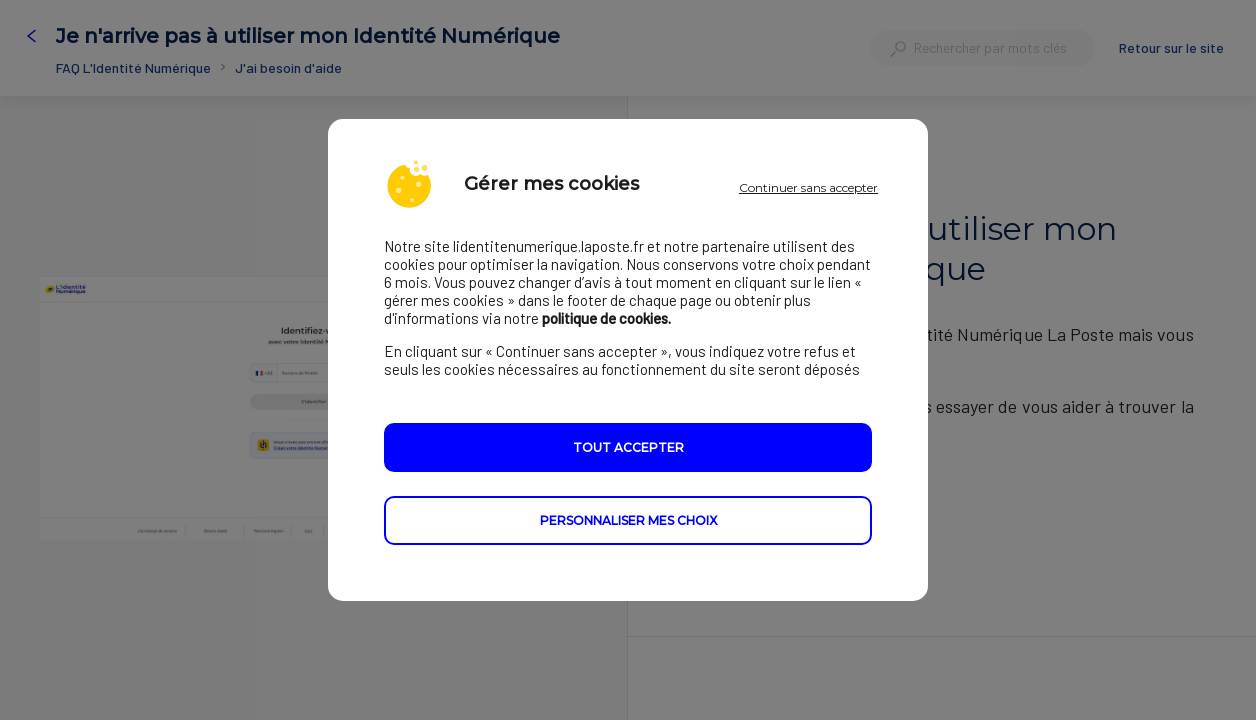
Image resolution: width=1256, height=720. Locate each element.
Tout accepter (628, 448)
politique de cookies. (606, 319)
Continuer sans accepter (808, 187)
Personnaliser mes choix (628, 521)
